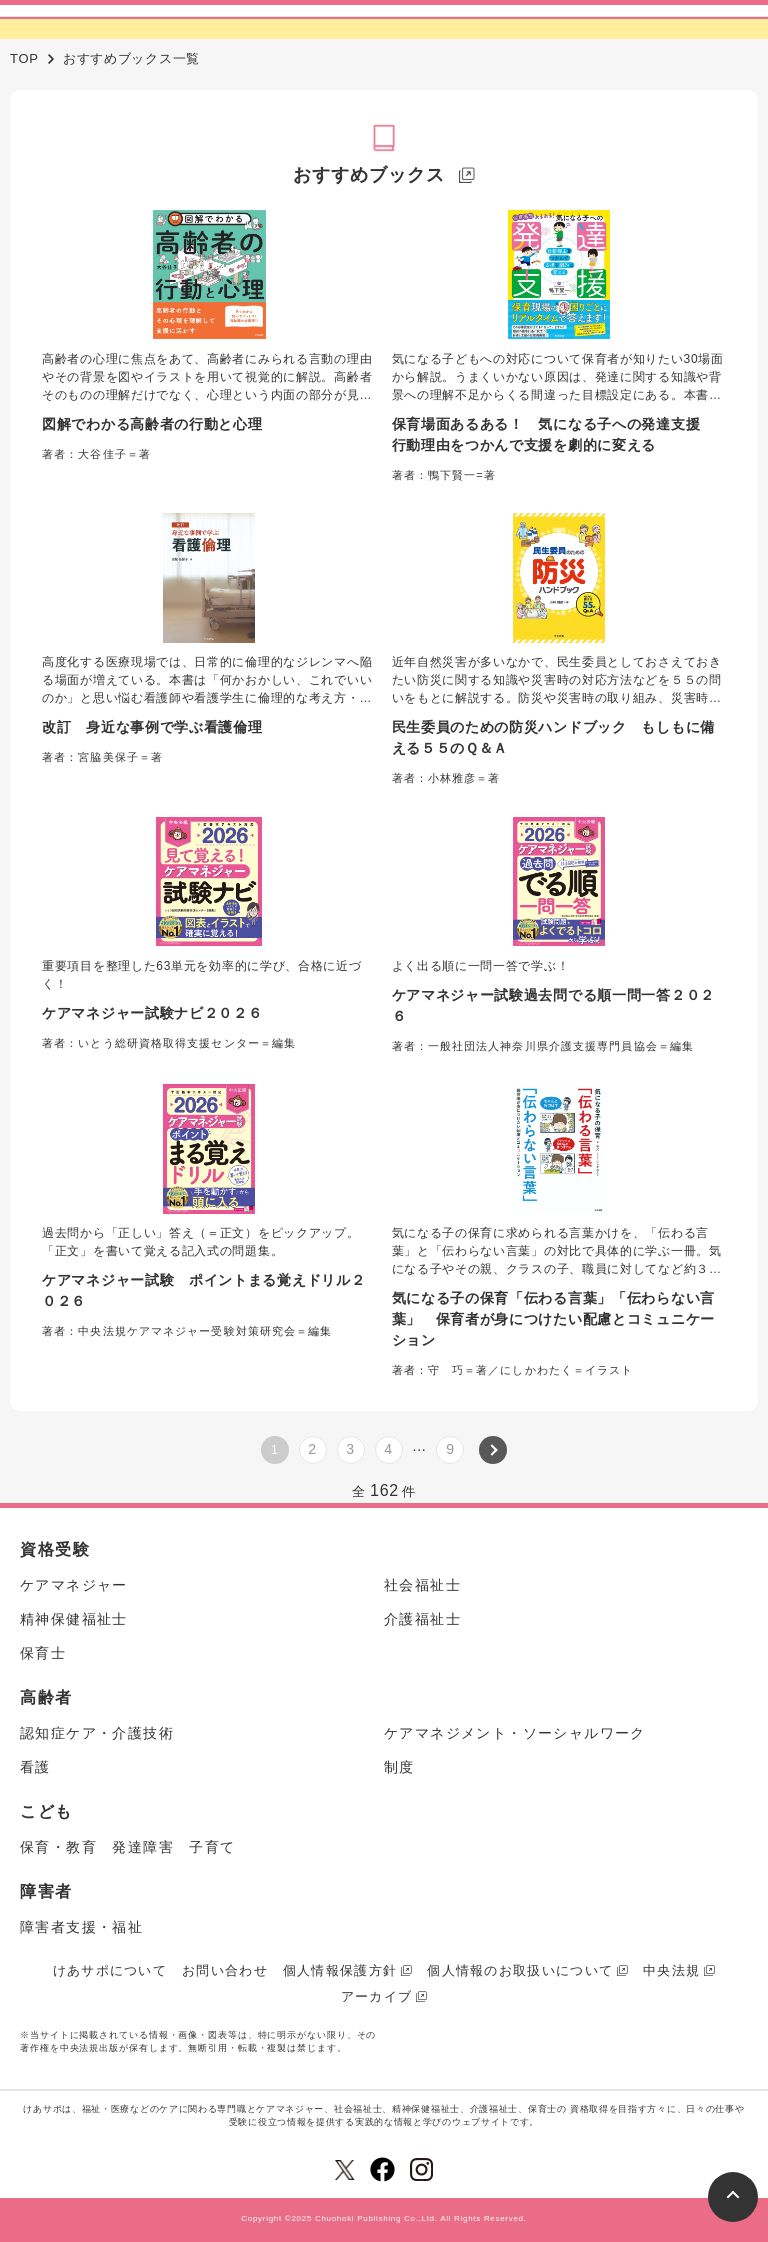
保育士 (43, 1653)
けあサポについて (110, 1970)
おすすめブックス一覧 (131, 58)
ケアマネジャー (74, 1585)
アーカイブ (377, 1996)
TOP (24, 58)
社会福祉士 (422, 1585)
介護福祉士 (422, 1619)
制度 (399, 1767)
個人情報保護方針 (340, 1970)
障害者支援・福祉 (81, 1927)
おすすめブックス (368, 175)
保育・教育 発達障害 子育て (128, 1847)
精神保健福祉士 (74, 1619)
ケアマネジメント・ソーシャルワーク (515, 1733)
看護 (35, 1767)
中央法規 (671, 1970)
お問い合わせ (225, 1970)
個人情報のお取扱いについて (520, 1970)
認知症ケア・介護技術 (97, 1733)
